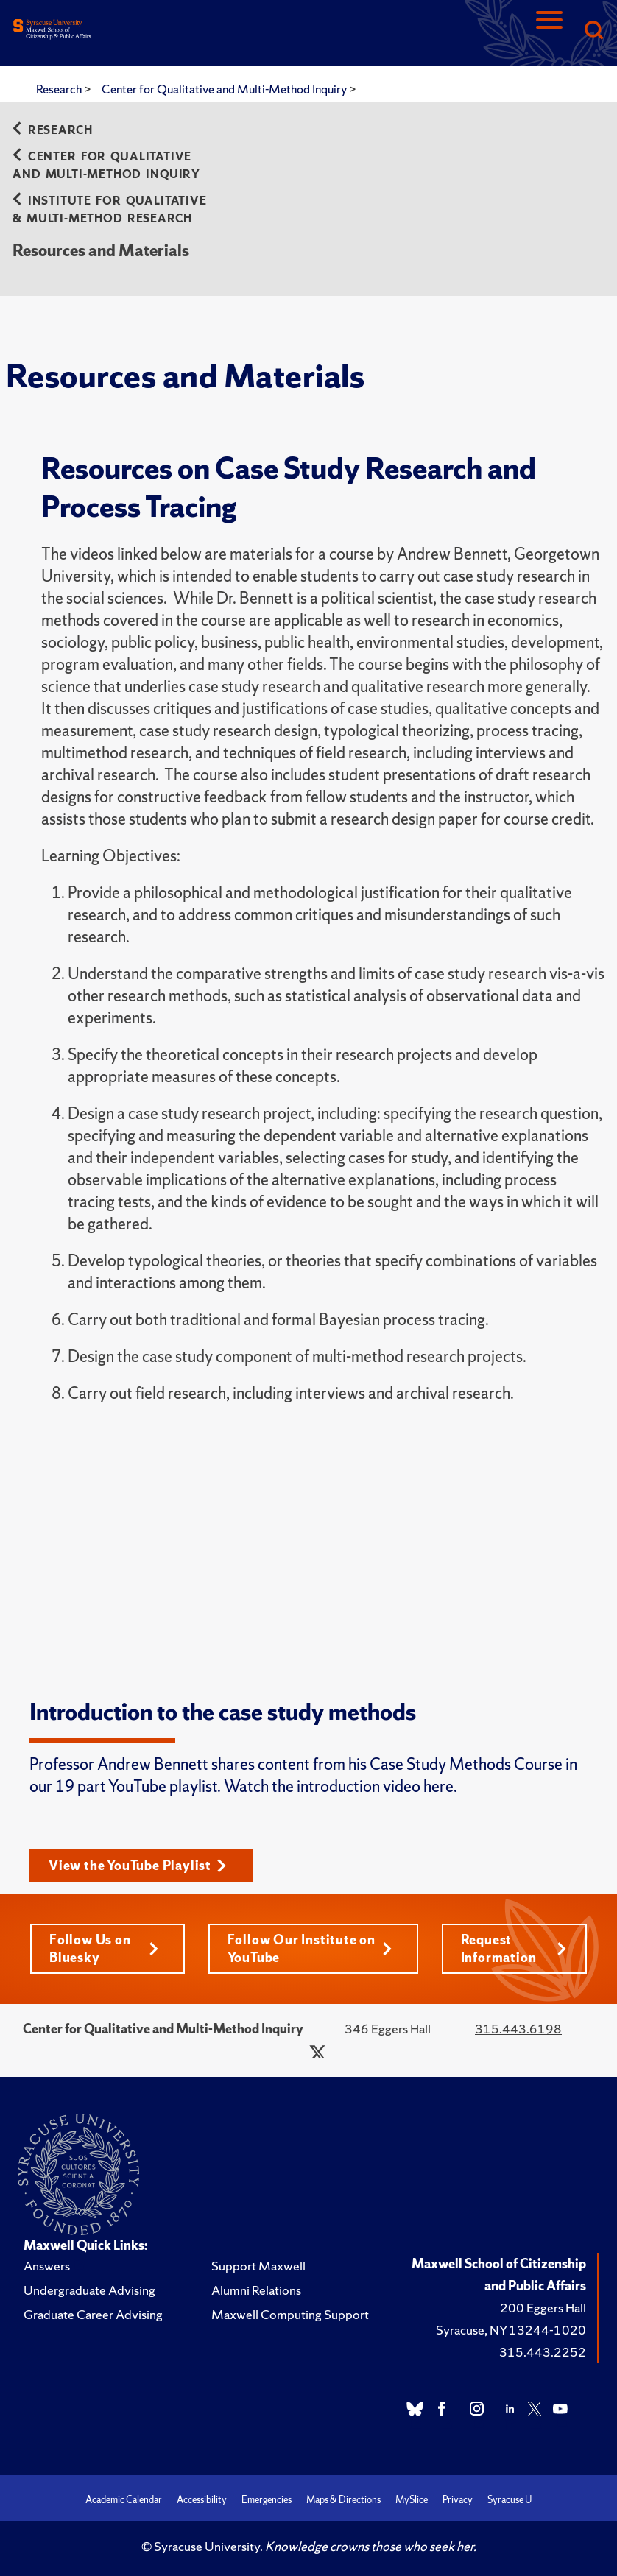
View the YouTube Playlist (138, 1865)
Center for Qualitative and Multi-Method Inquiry (225, 89)
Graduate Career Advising (93, 2314)
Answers (47, 2265)
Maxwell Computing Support (290, 2314)
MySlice (411, 2500)
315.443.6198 (518, 2028)
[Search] (593, 31)
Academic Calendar (123, 2500)
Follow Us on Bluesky (104, 1948)
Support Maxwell (258, 2265)
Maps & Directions (343, 2500)
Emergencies (266, 2500)
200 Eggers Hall (543, 2307)
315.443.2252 (542, 2351)
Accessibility (202, 2500)
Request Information (514, 1948)
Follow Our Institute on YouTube (310, 1948)
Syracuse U (509, 2500)
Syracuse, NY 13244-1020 (511, 2329)
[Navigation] (549, 31)
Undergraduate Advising (89, 2290)
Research (60, 89)
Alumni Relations (256, 2290)
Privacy (458, 2500)
